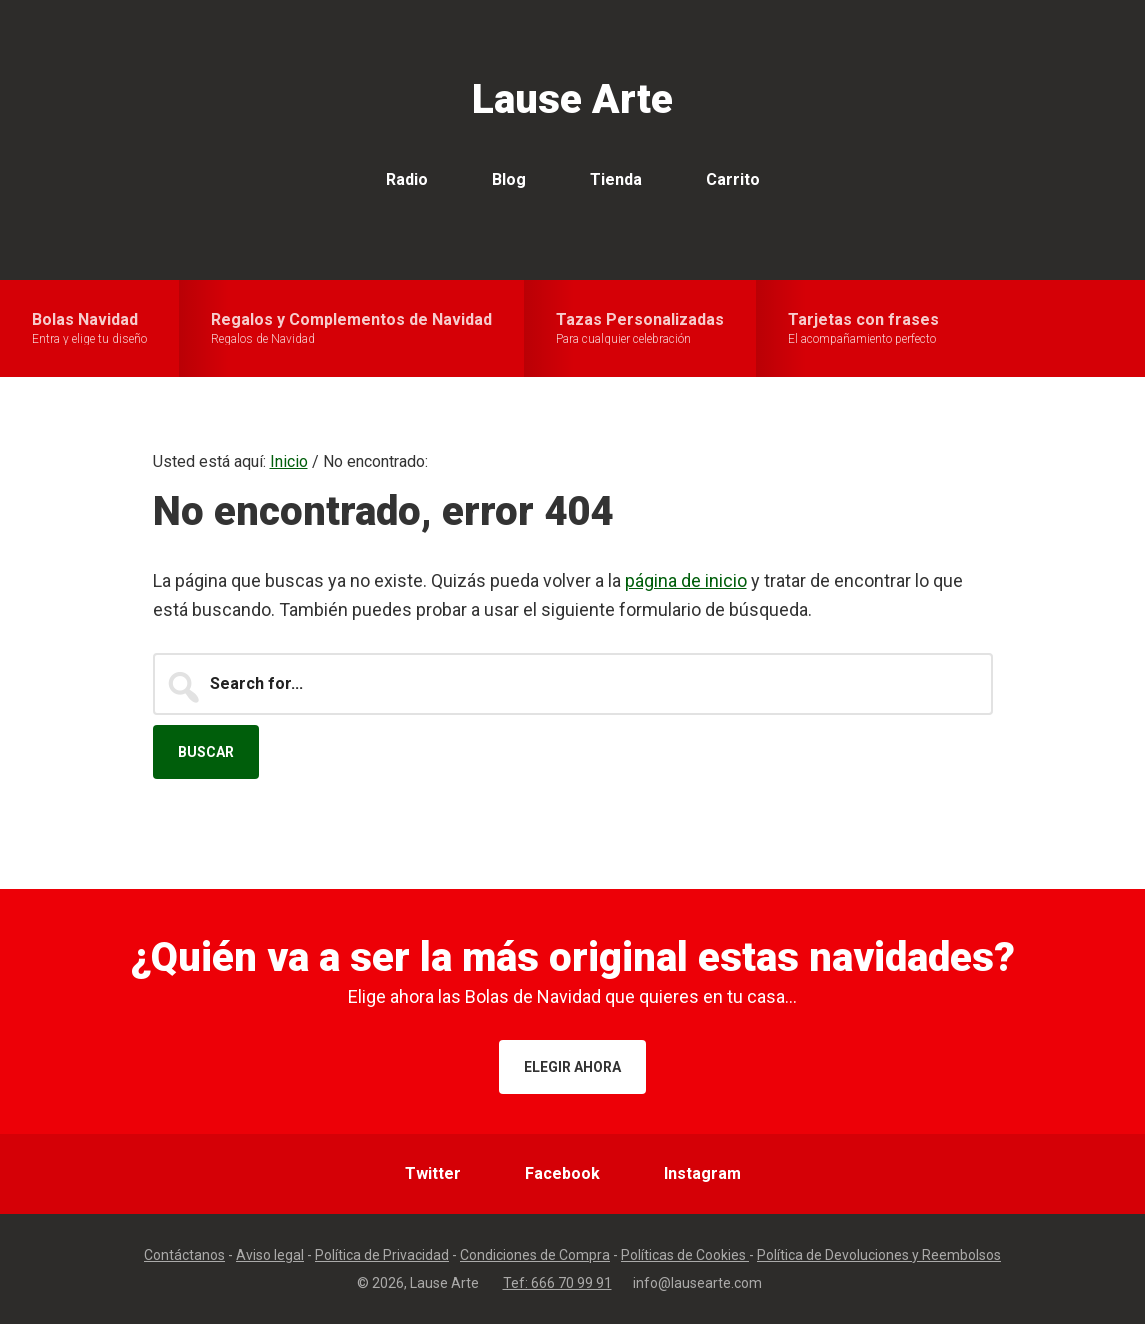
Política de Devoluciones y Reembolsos (879, 1255)
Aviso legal (270, 1255)
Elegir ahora (572, 1067)
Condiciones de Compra (535, 1255)
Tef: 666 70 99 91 (557, 1283)
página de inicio (686, 580)
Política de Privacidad (382, 1255)
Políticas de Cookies (685, 1255)
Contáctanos (184, 1255)
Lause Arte (572, 99)
